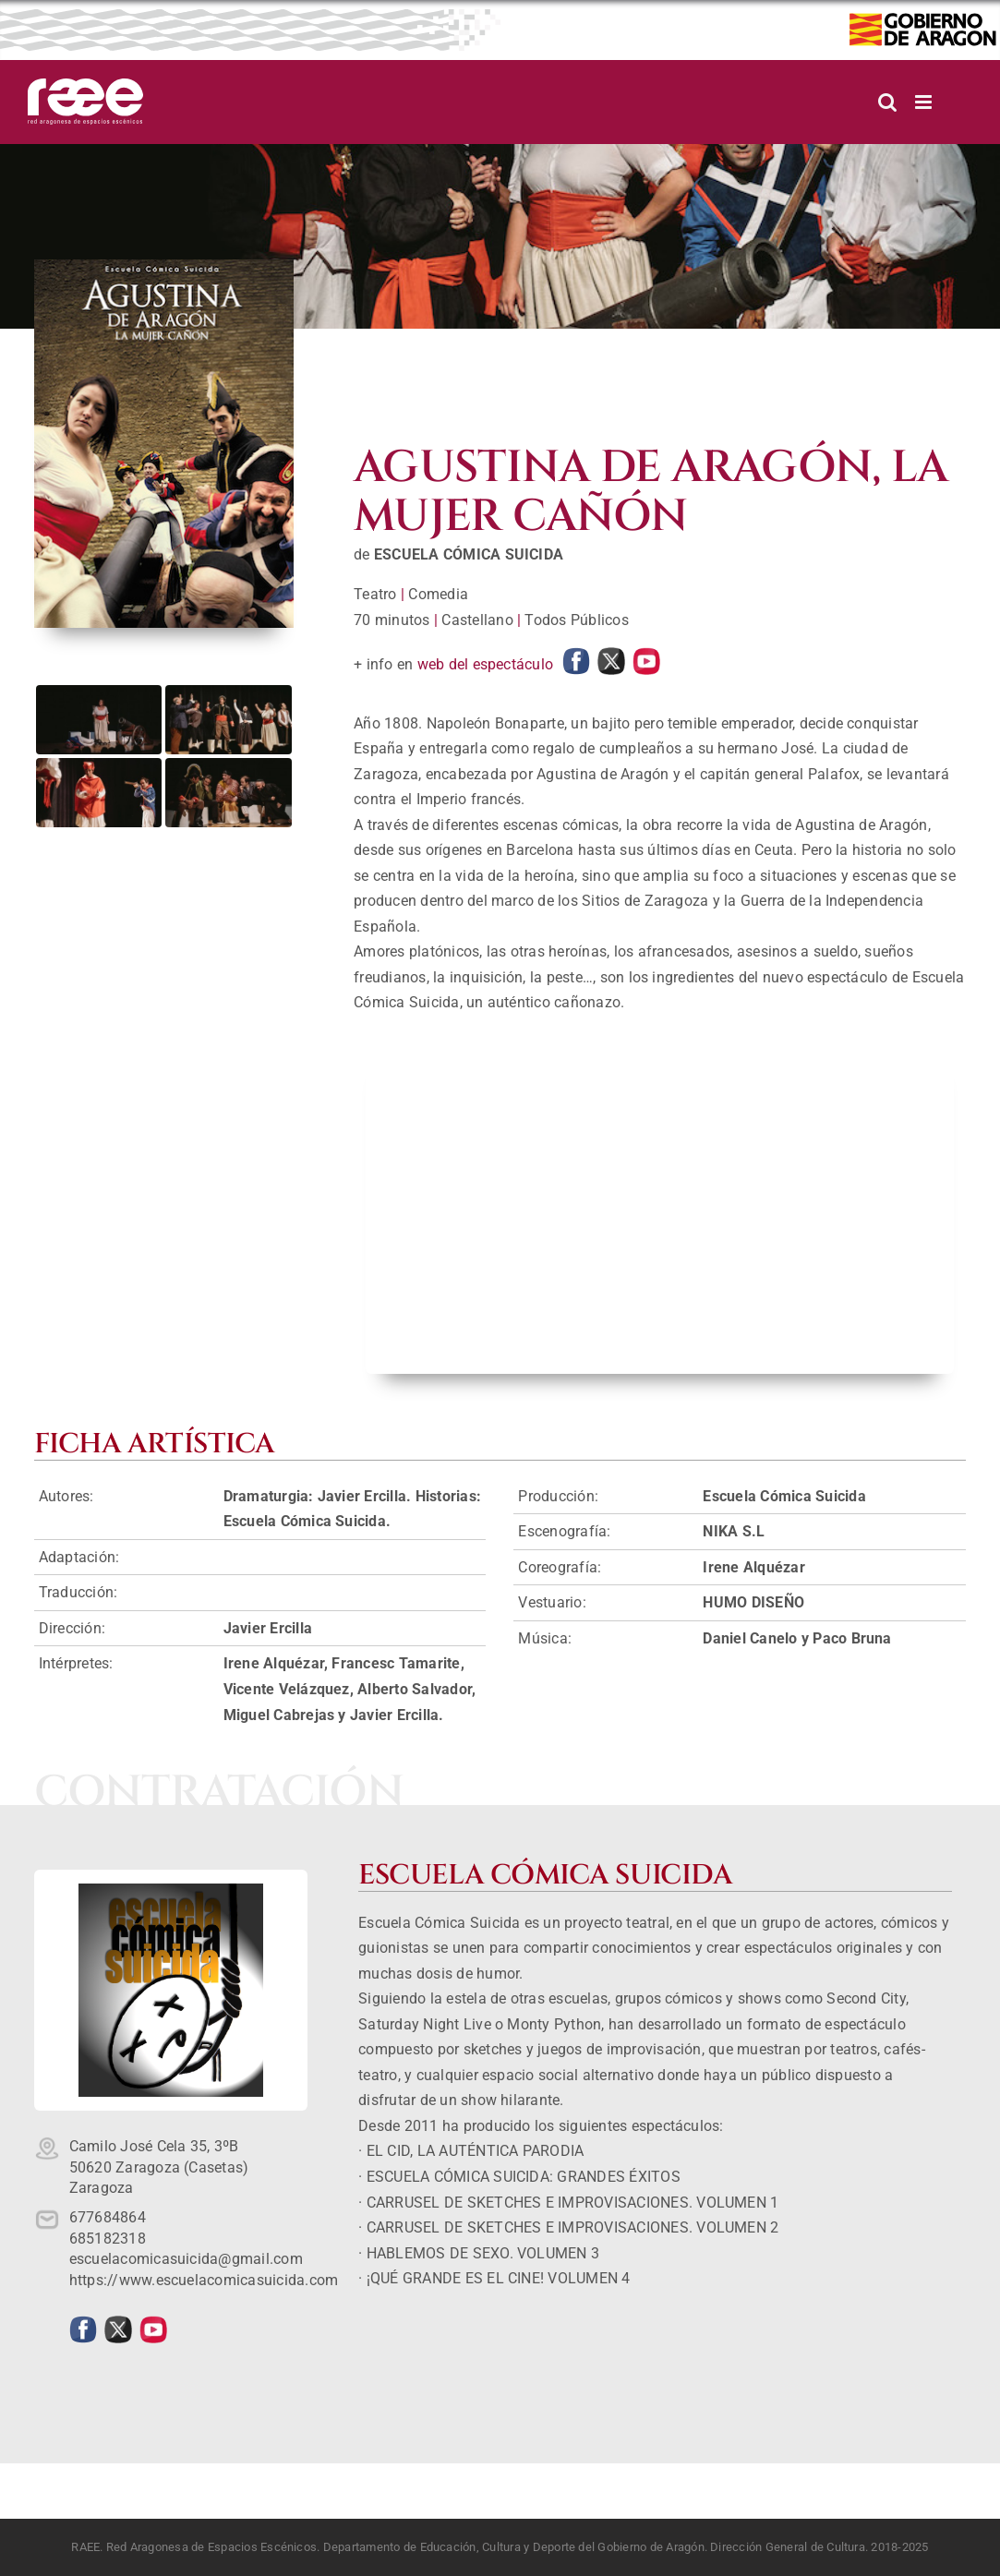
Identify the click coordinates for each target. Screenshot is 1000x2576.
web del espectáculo (485, 664)
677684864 (107, 2217)
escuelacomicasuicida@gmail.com (186, 2259)
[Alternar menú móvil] (924, 102)
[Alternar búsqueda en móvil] (887, 102)
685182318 (107, 2238)
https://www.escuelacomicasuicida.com (204, 2280)
